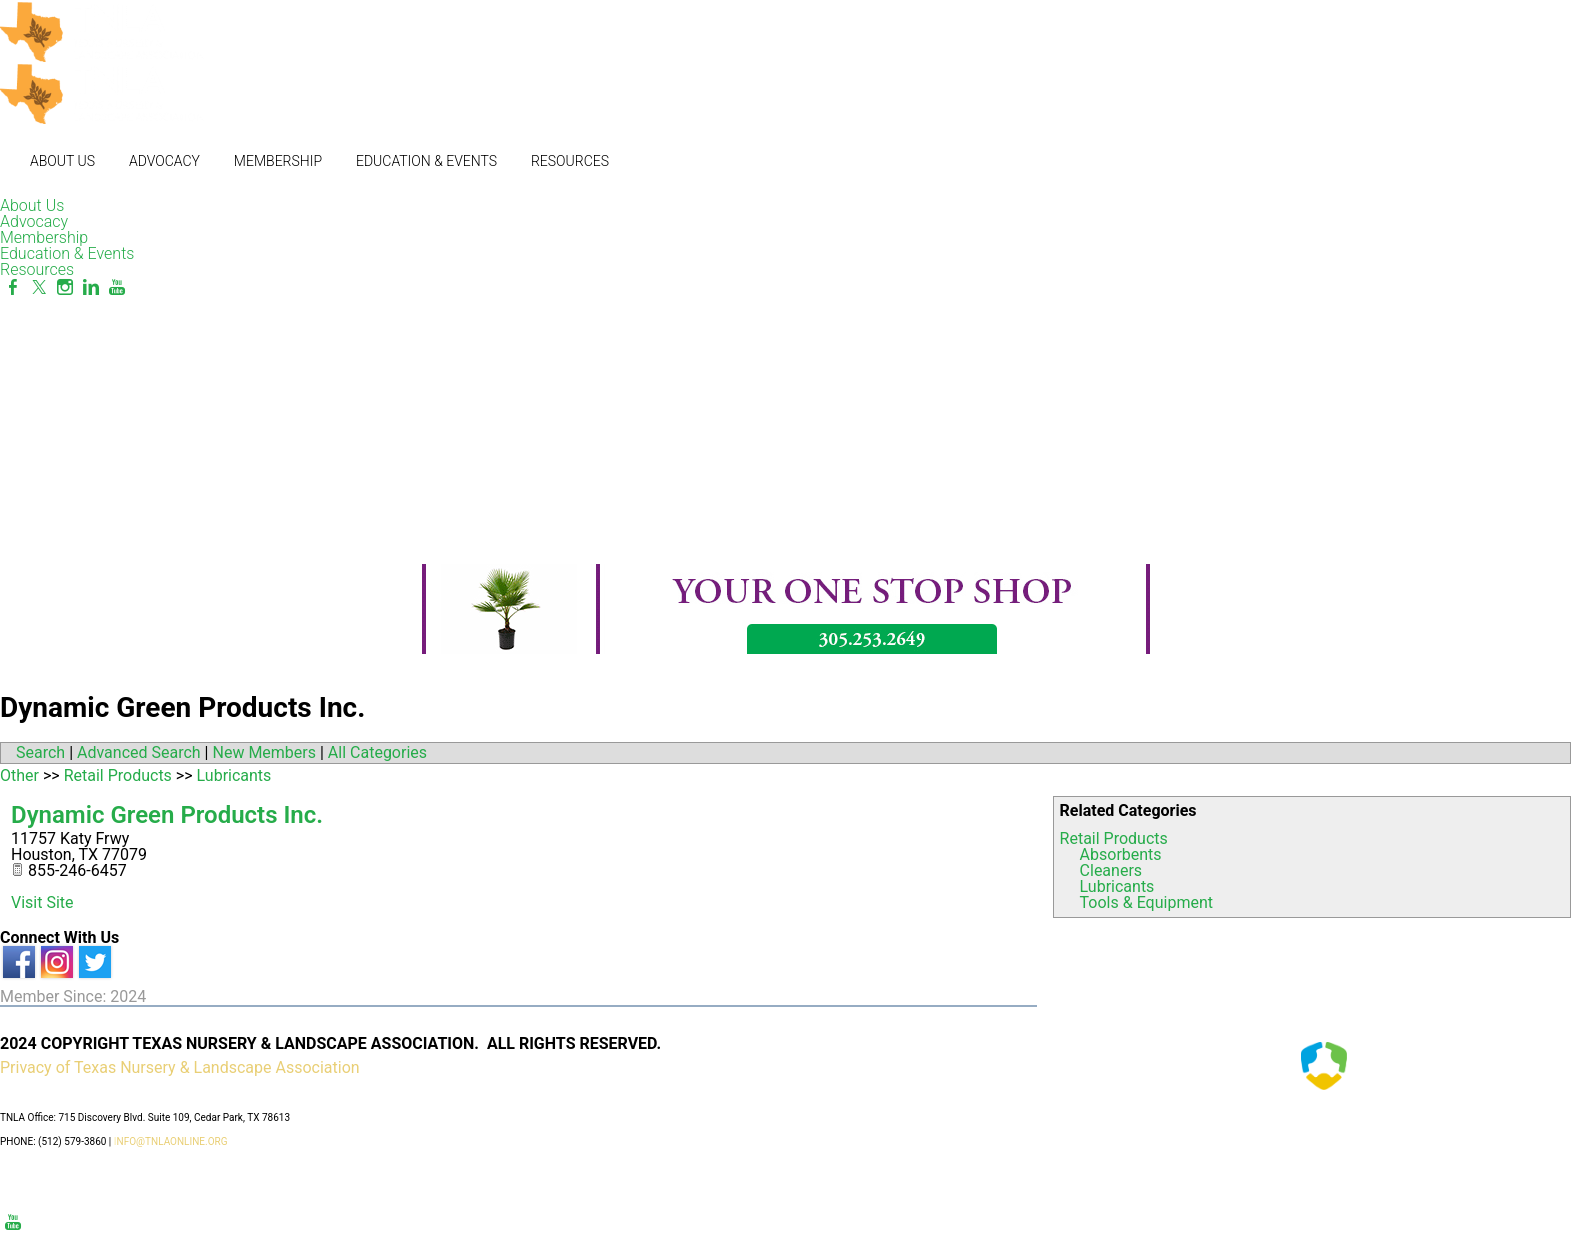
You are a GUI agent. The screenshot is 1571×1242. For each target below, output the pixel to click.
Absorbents (1121, 854)
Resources (570, 161)
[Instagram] (65, 287)
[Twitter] (39, 287)
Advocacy (164, 161)
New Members (264, 752)
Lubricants (1117, 886)
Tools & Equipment (1146, 902)
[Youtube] (117, 287)
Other (19, 775)
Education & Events (426, 161)
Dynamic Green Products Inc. (167, 815)
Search (40, 752)
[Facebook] (13, 287)
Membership (278, 161)
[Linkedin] (91, 287)
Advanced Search (139, 752)
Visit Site (42, 902)
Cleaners (1111, 870)
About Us (62, 161)
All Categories (377, 752)
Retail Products (1114, 838)
